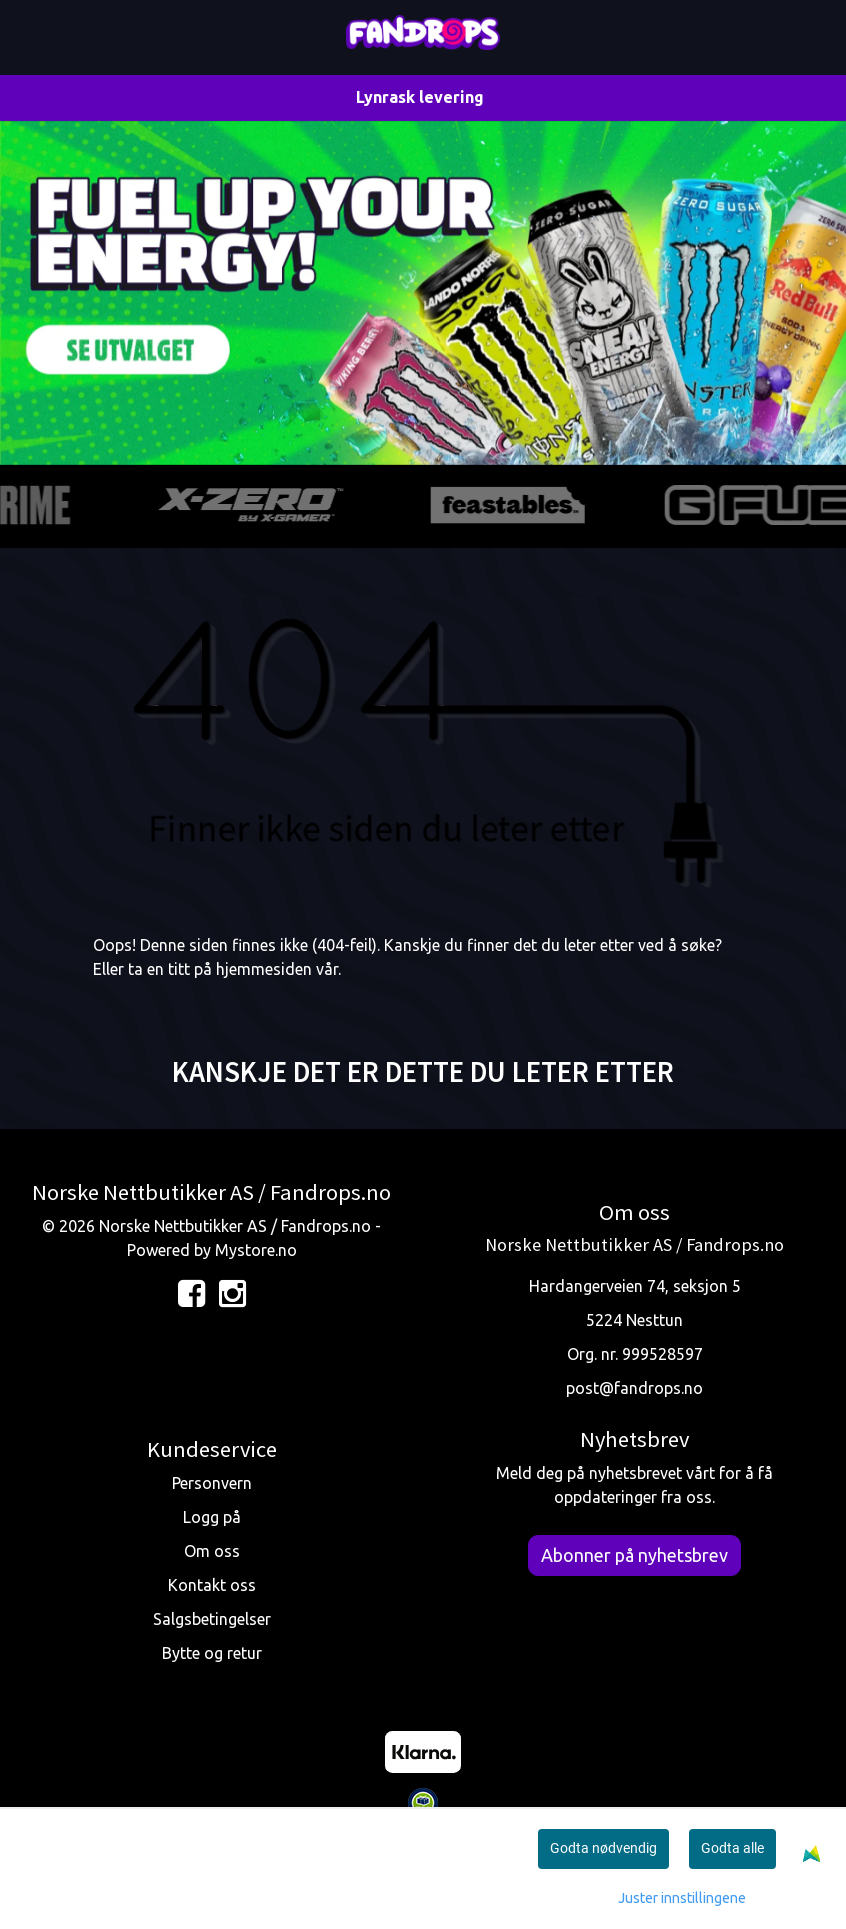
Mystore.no (256, 1250)
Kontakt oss (212, 1585)
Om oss (212, 1551)
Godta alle (732, 1848)
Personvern (212, 1483)
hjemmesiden (264, 969)
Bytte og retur (212, 1653)
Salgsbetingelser (212, 1619)
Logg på (212, 1517)
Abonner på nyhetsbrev (634, 1555)
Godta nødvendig (603, 1848)
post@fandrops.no (634, 1388)
